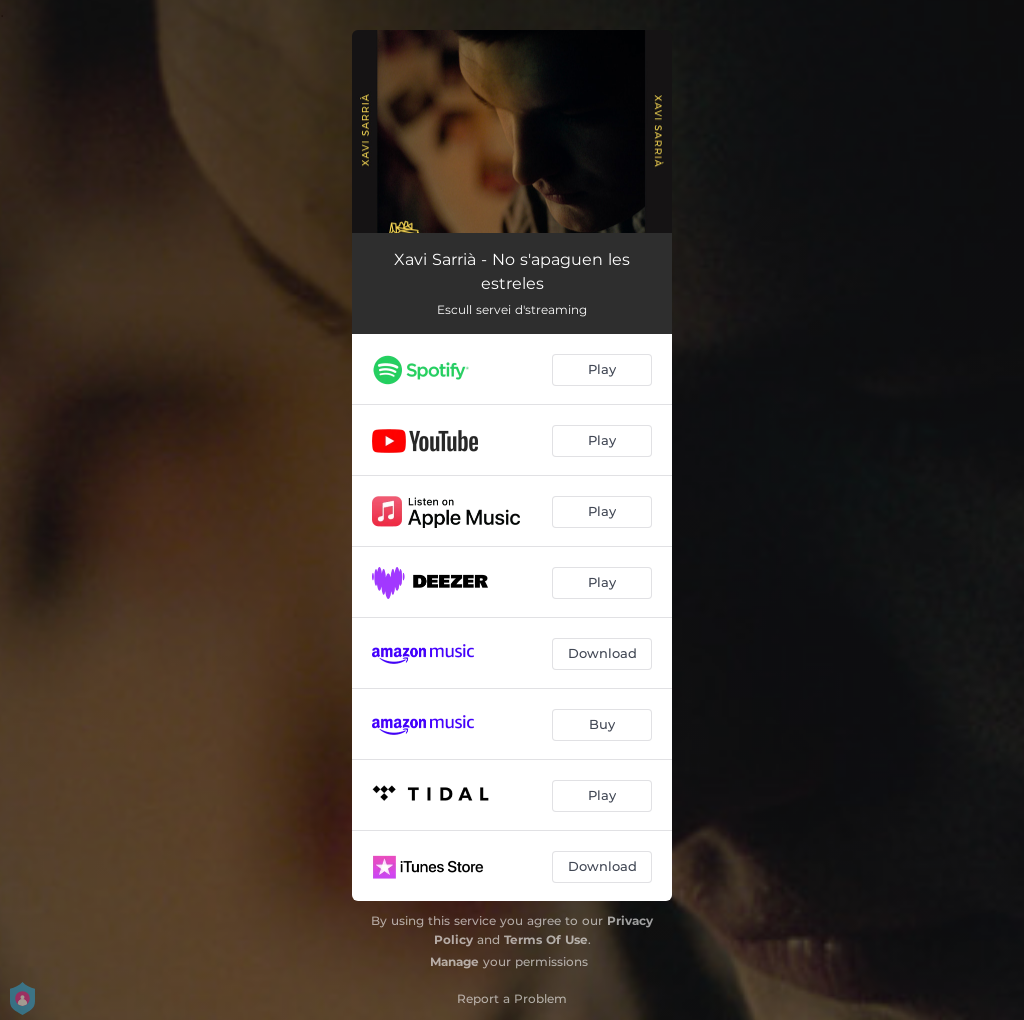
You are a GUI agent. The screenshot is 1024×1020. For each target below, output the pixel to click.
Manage (454, 961)
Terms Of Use (546, 939)
